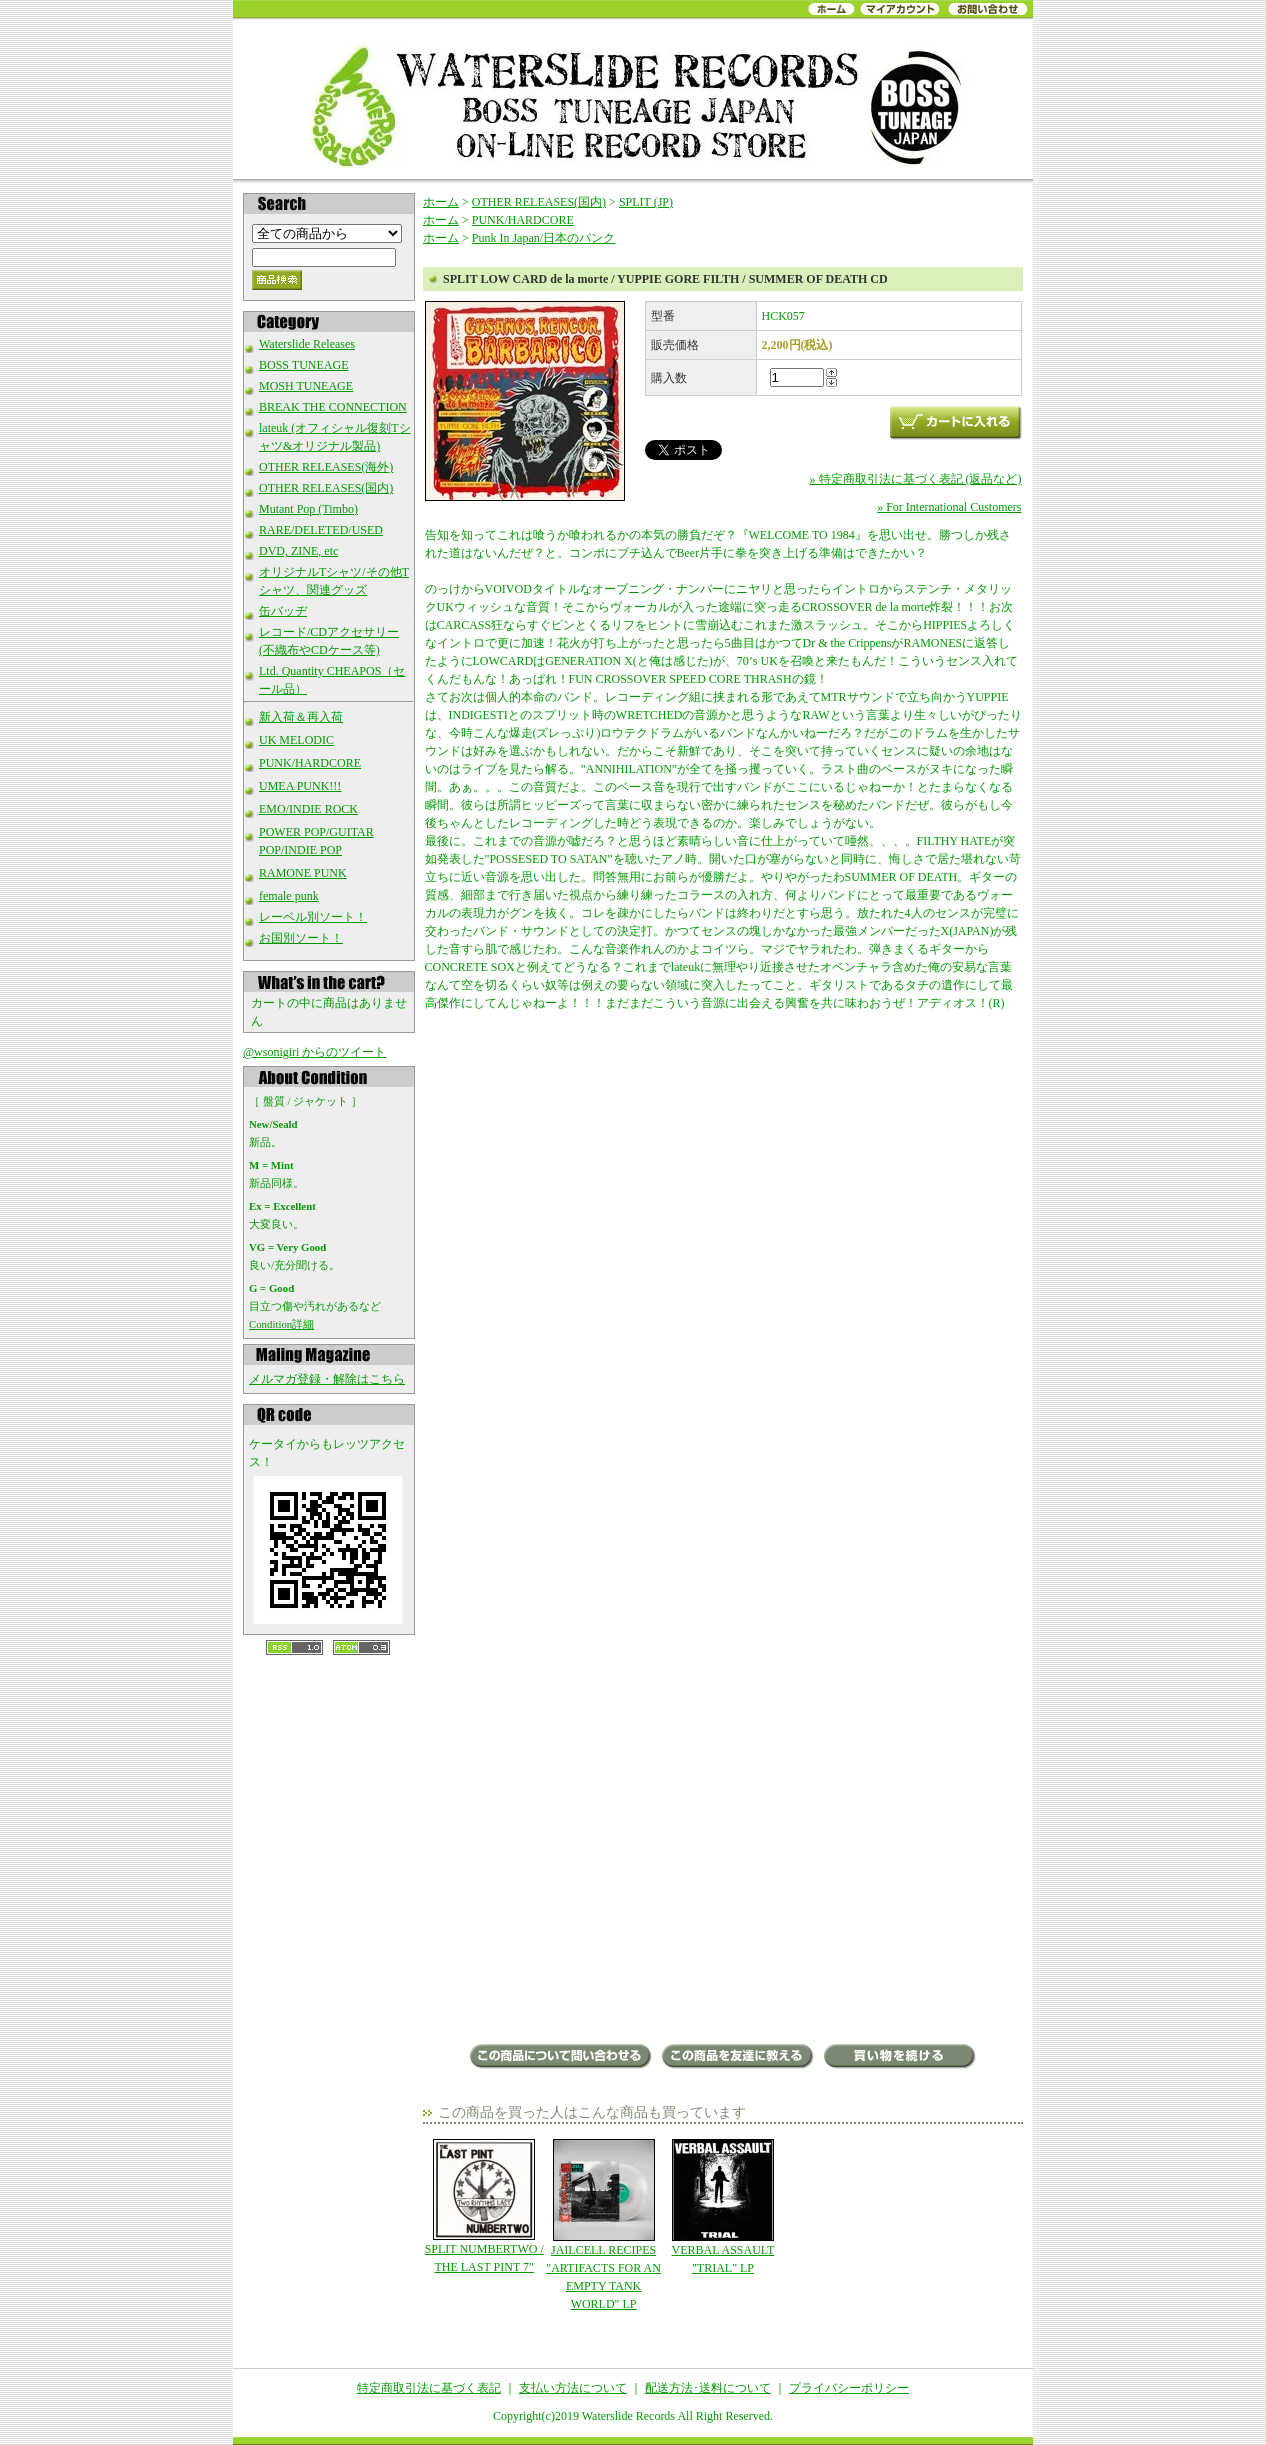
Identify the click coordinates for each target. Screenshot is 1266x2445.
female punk (289, 896)
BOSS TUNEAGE (303, 365)
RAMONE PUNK (303, 873)
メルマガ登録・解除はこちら (327, 1379)
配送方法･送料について (708, 2388)
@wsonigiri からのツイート (314, 1052)
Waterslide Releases (307, 344)
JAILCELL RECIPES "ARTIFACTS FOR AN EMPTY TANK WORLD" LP (603, 2225)
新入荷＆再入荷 (301, 717)
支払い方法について (573, 2388)
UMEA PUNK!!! (300, 786)
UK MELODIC (296, 740)
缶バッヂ (283, 611)
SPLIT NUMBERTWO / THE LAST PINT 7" (484, 2206)
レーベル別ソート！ (313, 917)
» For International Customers (949, 507)
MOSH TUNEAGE (306, 386)
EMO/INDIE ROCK (308, 809)
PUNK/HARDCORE (310, 763)
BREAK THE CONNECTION (333, 407)
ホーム (441, 202)
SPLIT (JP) (646, 202)
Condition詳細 (281, 1324)
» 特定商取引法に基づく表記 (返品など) (916, 479)
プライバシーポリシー (849, 2388)
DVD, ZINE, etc (298, 551)
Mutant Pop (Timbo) (308, 509)
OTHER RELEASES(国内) (326, 488)
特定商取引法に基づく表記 (429, 2388)
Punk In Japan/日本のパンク (543, 238)
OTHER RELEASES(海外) (326, 467)
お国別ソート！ (301, 938)
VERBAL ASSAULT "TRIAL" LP (722, 2207)
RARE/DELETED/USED (321, 530)
